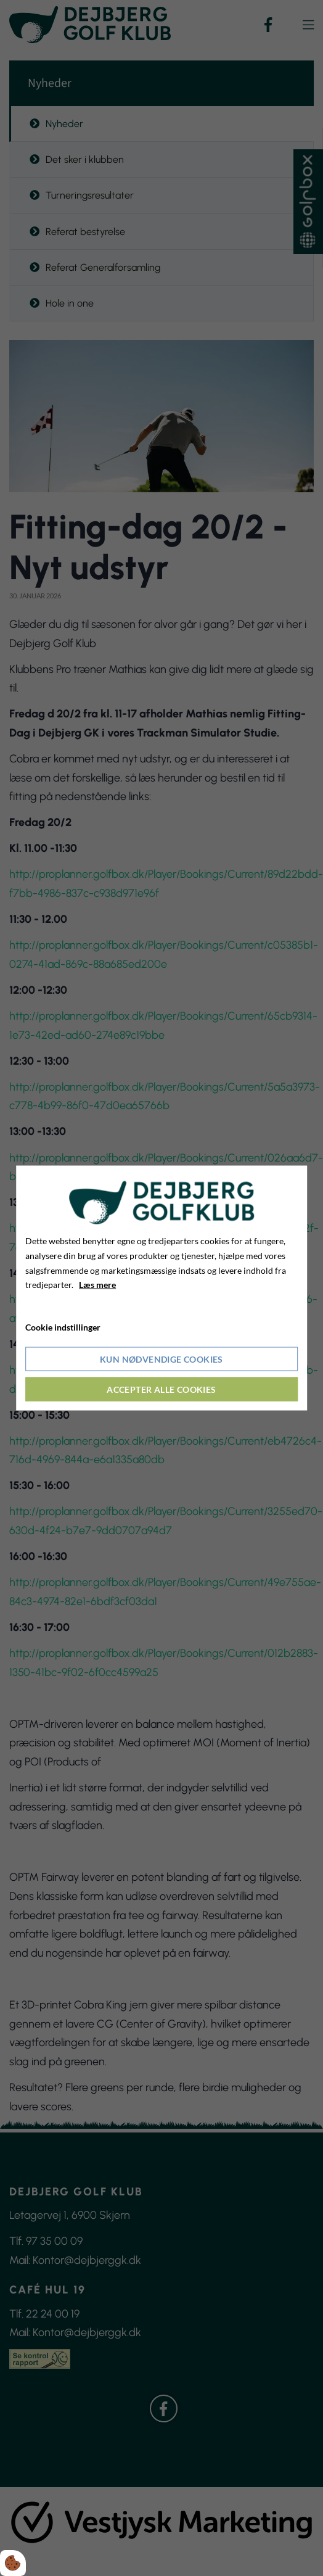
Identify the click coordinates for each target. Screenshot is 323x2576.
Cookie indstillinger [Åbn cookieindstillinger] (62, 1327)
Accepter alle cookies (161, 1389)
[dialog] (161, 1288)
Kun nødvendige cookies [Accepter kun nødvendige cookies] (161, 1358)
